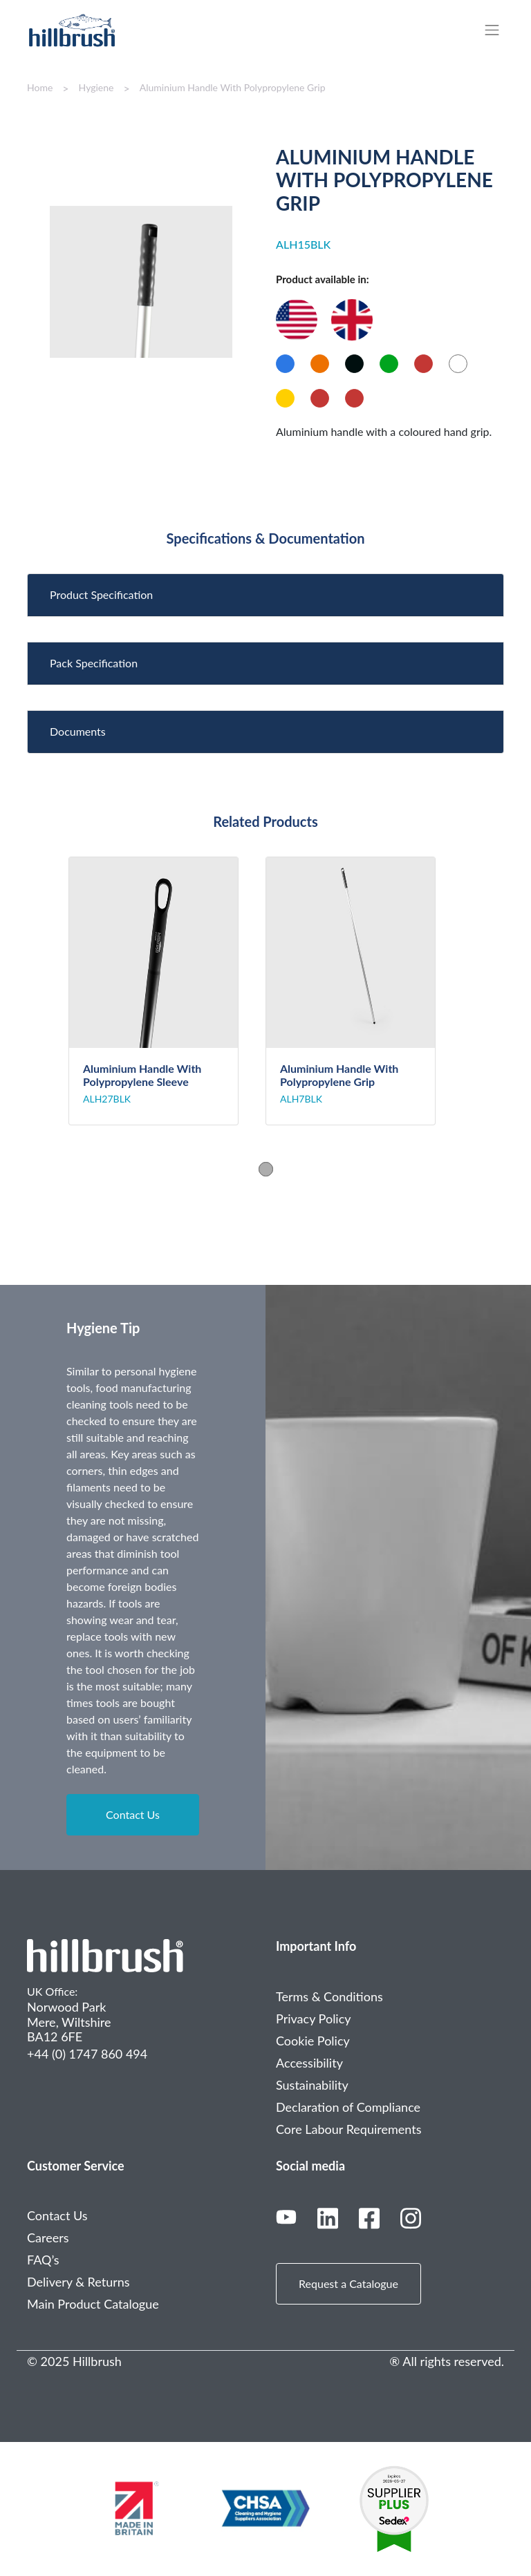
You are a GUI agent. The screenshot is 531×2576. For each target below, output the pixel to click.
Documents (78, 731)
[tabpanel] (167, 991)
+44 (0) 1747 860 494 (87, 2053)
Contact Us (133, 1814)
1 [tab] (266, 1169)
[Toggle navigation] (498, 30)
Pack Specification (94, 662)
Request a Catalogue (348, 2283)
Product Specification (101, 594)
